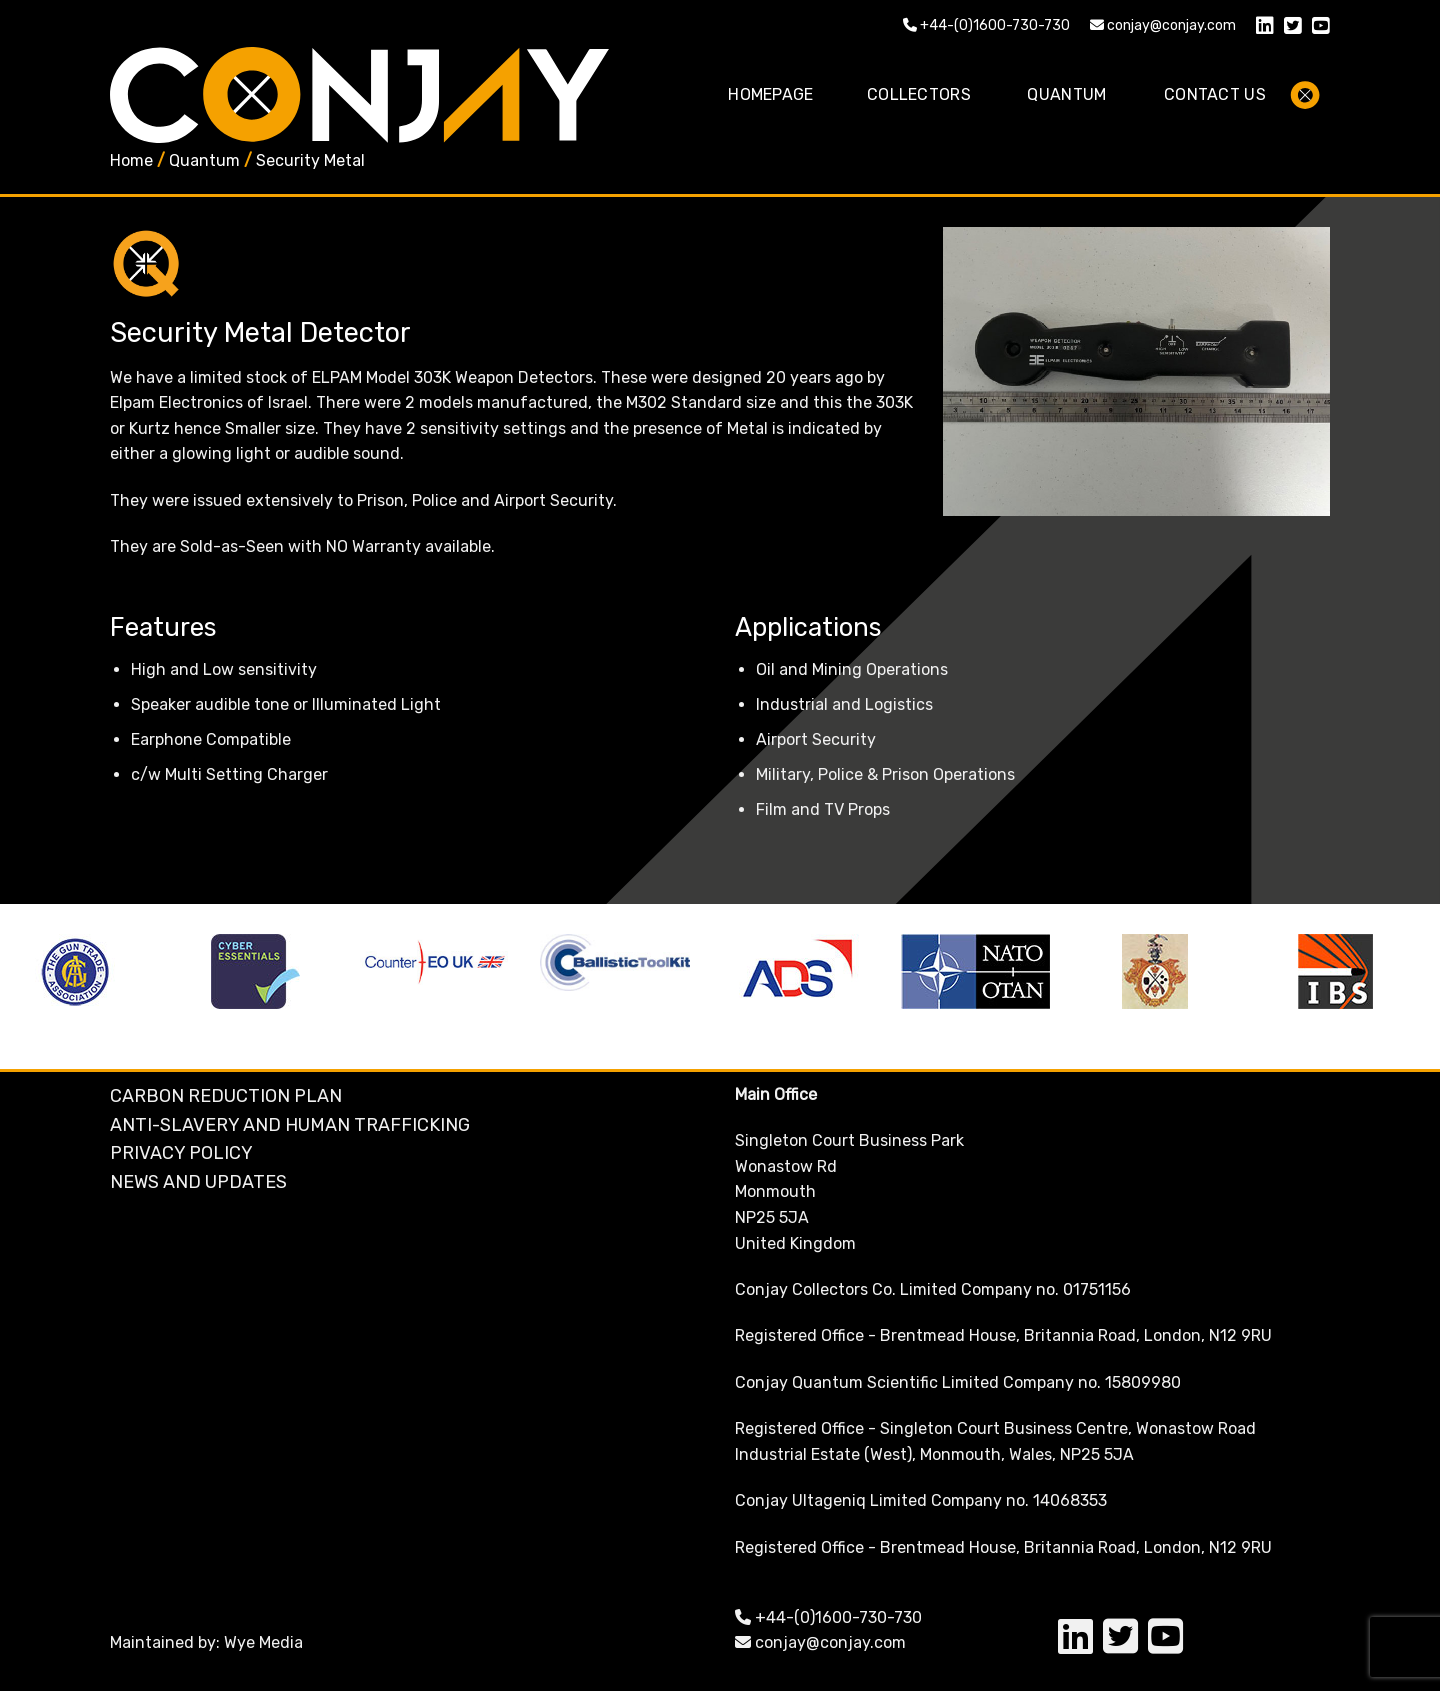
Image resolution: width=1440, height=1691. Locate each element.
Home (131, 160)
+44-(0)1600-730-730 (986, 25)
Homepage (771, 94)
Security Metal (310, 160)
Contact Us (1215, 94)
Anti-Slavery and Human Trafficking (290, 1125)
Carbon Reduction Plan (226, 1096)
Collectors (919, 94)
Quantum (1066, 94)
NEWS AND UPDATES (198, 1182)
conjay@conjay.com (1163, 25)
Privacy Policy (181, 1153)
